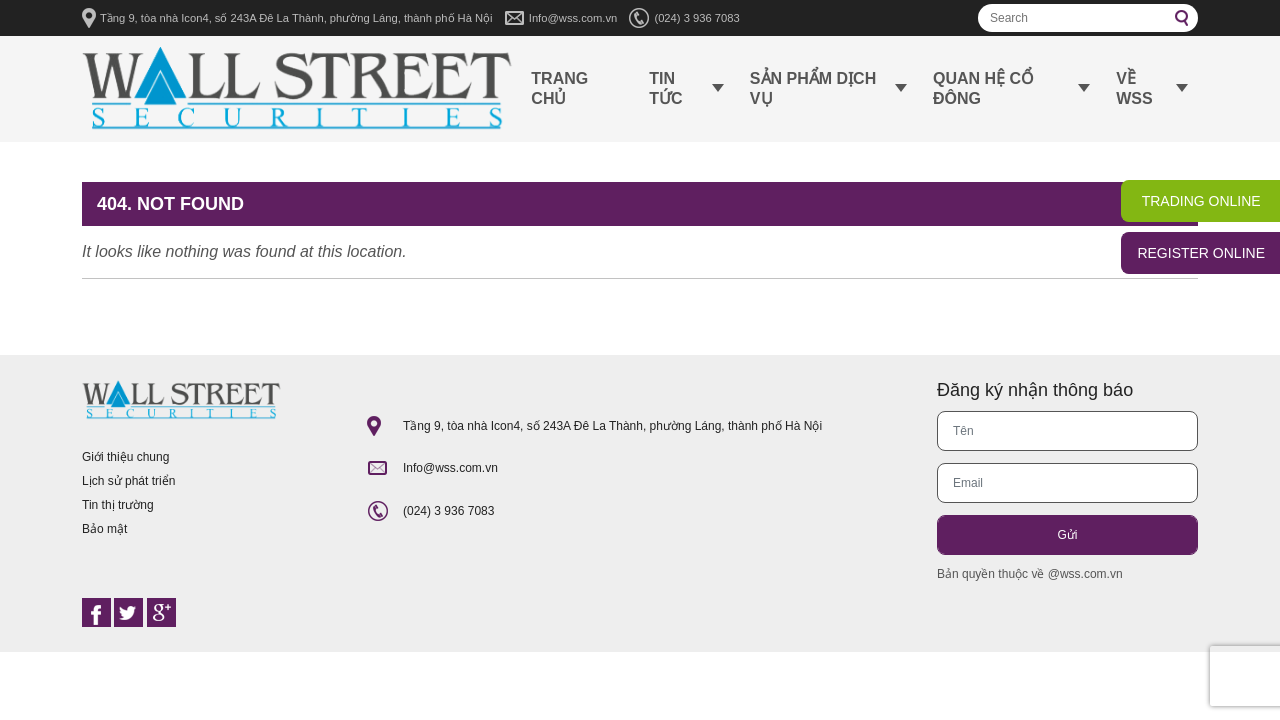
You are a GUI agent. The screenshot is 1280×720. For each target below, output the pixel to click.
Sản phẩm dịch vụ (813, 88)
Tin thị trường (118, 505)
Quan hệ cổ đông (983, 88)
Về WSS (1134, 88)
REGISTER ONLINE (1201, 253)
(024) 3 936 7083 (696, 18)
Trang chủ (559, 88)
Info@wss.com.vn (573, 18)
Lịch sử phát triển (128, 481)
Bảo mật (104, 529)
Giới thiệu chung (125, 457)
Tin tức (665, 88)
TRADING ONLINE (1201, 201)
